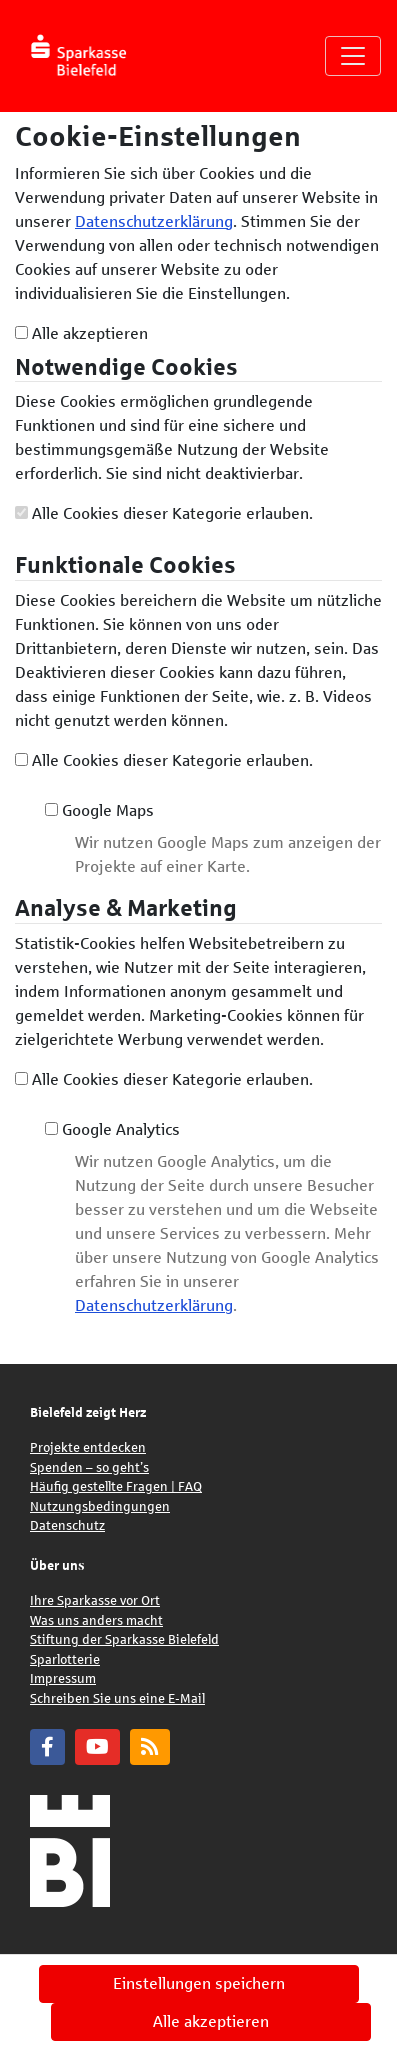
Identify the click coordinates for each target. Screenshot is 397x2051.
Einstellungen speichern (199, 1983)
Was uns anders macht (96, 1621)
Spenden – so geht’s (89, 1468)
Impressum (63, 1679)
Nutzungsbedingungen (100, 1507)
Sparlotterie (65, 1660)
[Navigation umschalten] (353, 56)
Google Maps (99, 810)
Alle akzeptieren (81, 333)
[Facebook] (47, 1747)
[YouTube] (97, 1747)
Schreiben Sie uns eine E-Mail (117, 1699)
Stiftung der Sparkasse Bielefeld (124, 1640)
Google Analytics (112, 1129)
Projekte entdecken (88, 1448)
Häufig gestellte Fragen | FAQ (116, 1487)
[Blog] (150, 1747)
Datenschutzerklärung (154, 221)
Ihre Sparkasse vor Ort (95, 1601)
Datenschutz (67, 1526)
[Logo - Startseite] (88, 56)
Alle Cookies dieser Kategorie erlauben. (164, 513)
